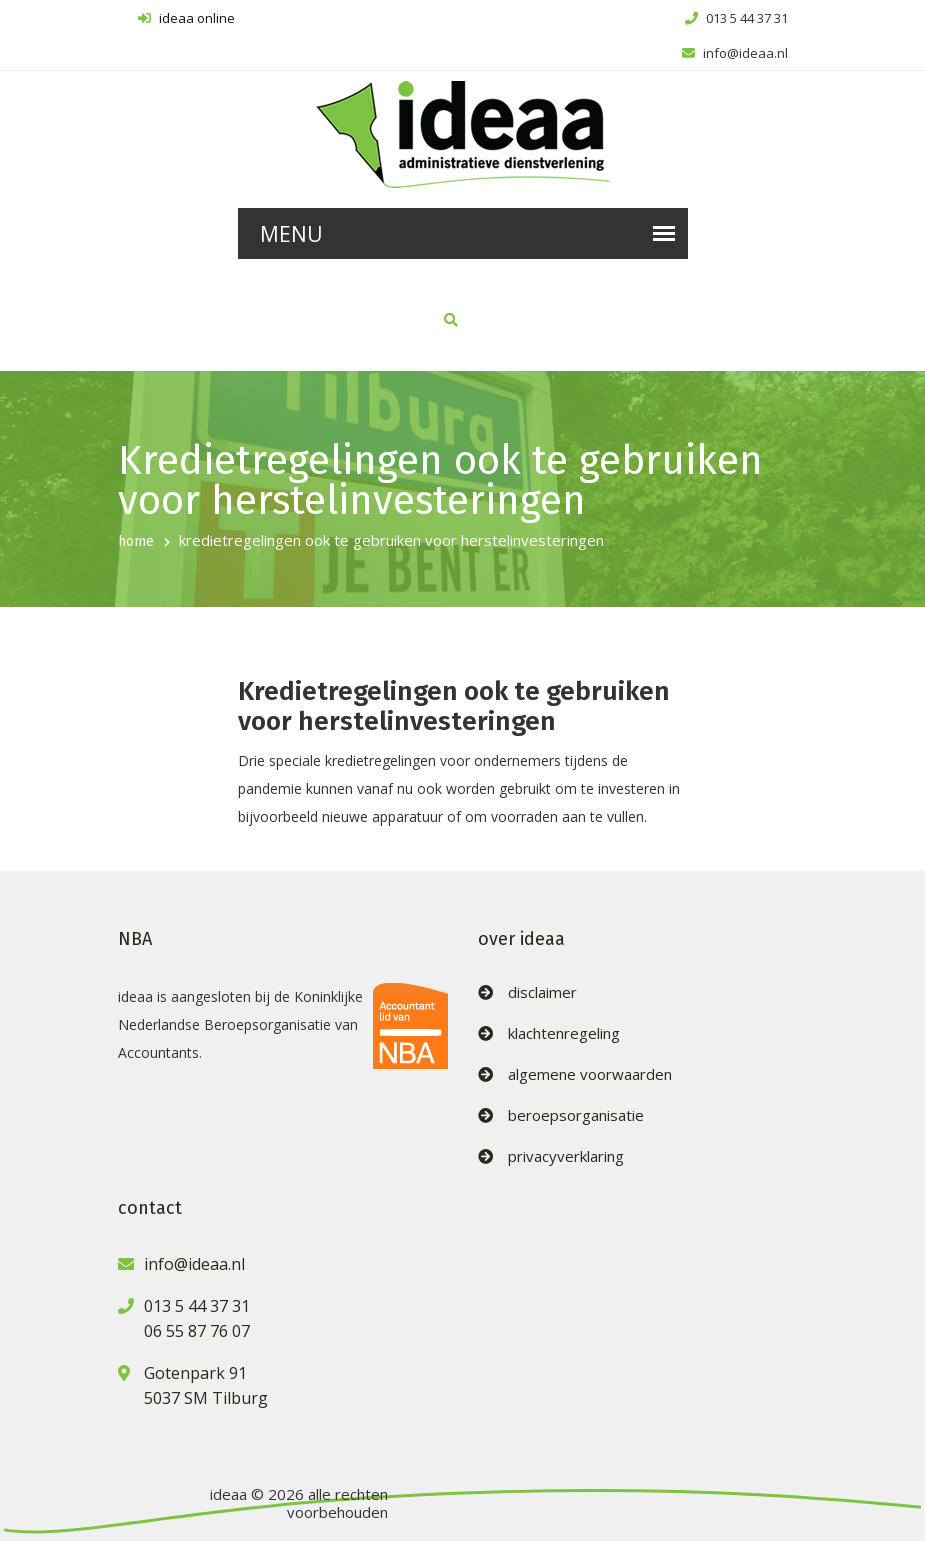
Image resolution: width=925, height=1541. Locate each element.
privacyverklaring (566, 1156)
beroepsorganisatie (576, 1115)
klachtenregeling (564, 1033)
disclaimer (542, 992)
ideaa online (186, 18)
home (136, 541)
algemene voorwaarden (590, 1074)
